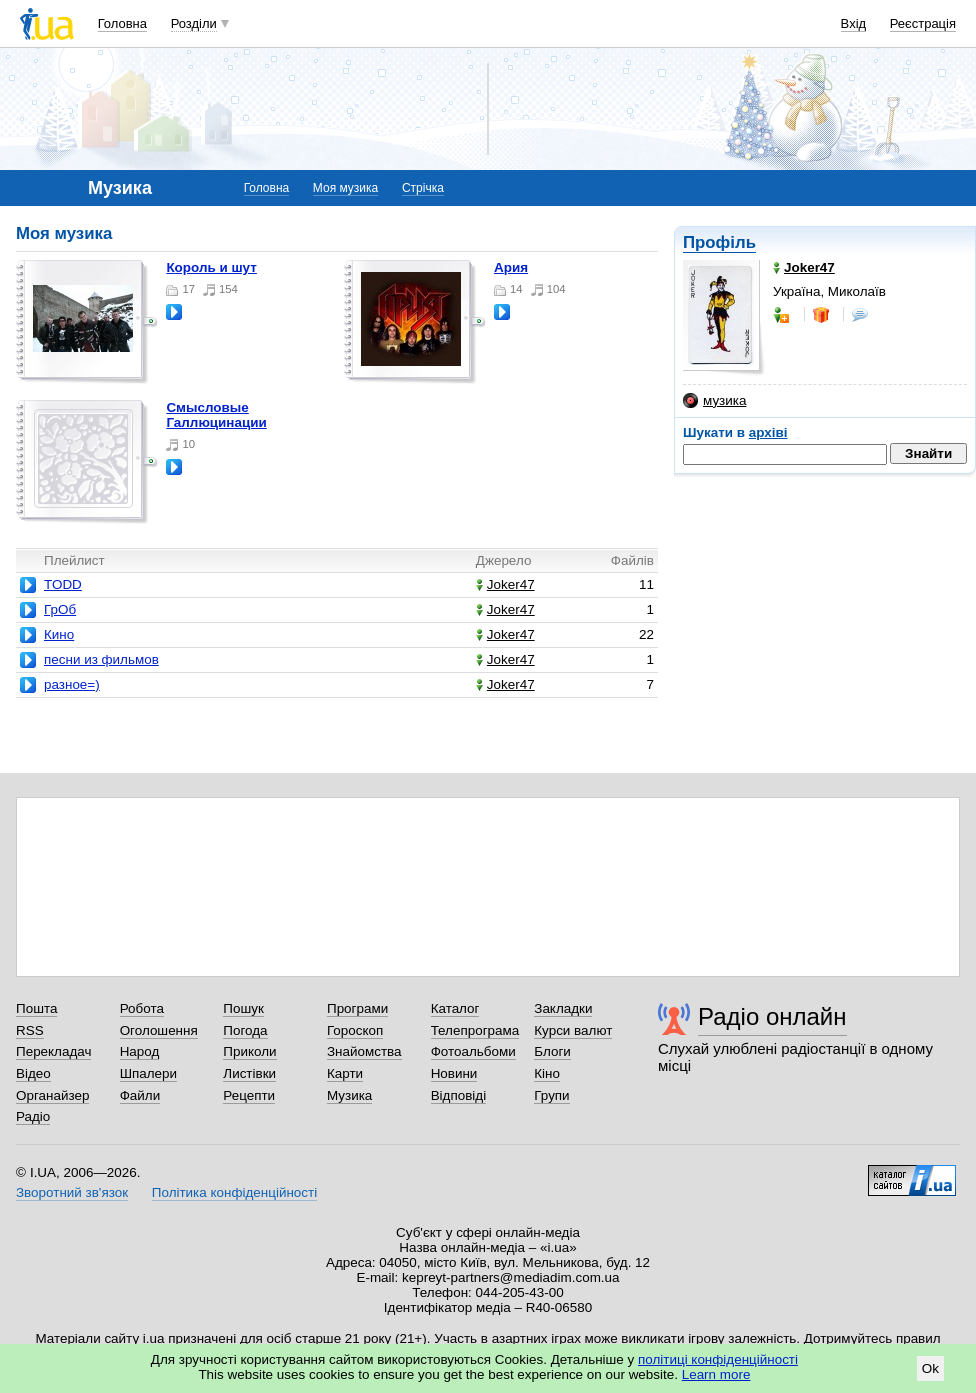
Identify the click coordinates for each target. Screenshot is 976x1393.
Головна (122, 23)
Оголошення (159, 1030)
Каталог (455, 1008)
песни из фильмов (101, 659)
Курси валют (573, 1030)
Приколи (249, 1051)
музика (714, 401)
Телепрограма (475, 1030)
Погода (245, 1030)
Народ (140, 1051)
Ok (930, 1368)
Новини (454, 1073)
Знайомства (364, 1051)
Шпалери (148, 1073)
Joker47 (505, 584)
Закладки (563, 1008)
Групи (551, 1095)
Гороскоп (355, 1030)
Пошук (243, 1008)
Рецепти (249, 1095)
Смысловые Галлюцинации (216, 415)
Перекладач (53, 1051)
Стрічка (423, 188)
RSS (30, 1030)
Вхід (854, 23)
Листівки (249, 1073)
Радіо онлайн (772, 1016)
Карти (345, 1073)
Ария (511, 267)
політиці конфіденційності (718, 1359)
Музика (349, 1095)
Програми (357, 1008)
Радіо (33, 1116)
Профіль (719, 242)
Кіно (547, 1073)
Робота (142, 1008)
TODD (63, 584)
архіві (768, 432)
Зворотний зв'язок (72, 1192)
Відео (33, 1073)
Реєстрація (923, 23)
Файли (140, 1095)
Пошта (36, 1008)
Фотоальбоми (473, 1051)
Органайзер (52, 1095)
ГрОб (60, 609)
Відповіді (459, 1095)
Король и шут (211, 267)
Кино (59, 634)
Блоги (552, 1051)
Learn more (716, 1374)
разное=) (72, 684)
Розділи (194, 23)
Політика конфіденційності (234, 1192)
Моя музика (345, 188)
